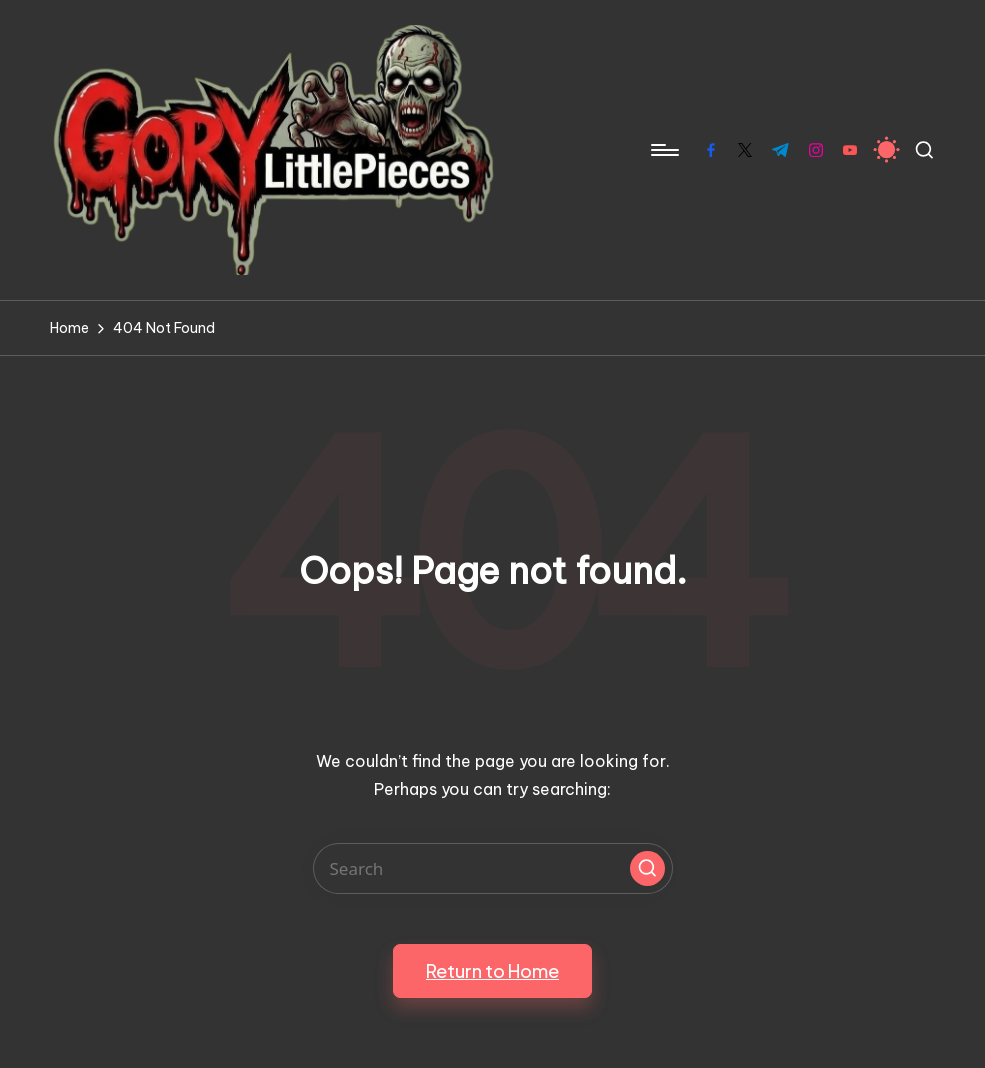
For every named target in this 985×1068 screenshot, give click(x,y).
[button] (647, 868)
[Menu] (663, 150)
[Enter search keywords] (493, 868)
